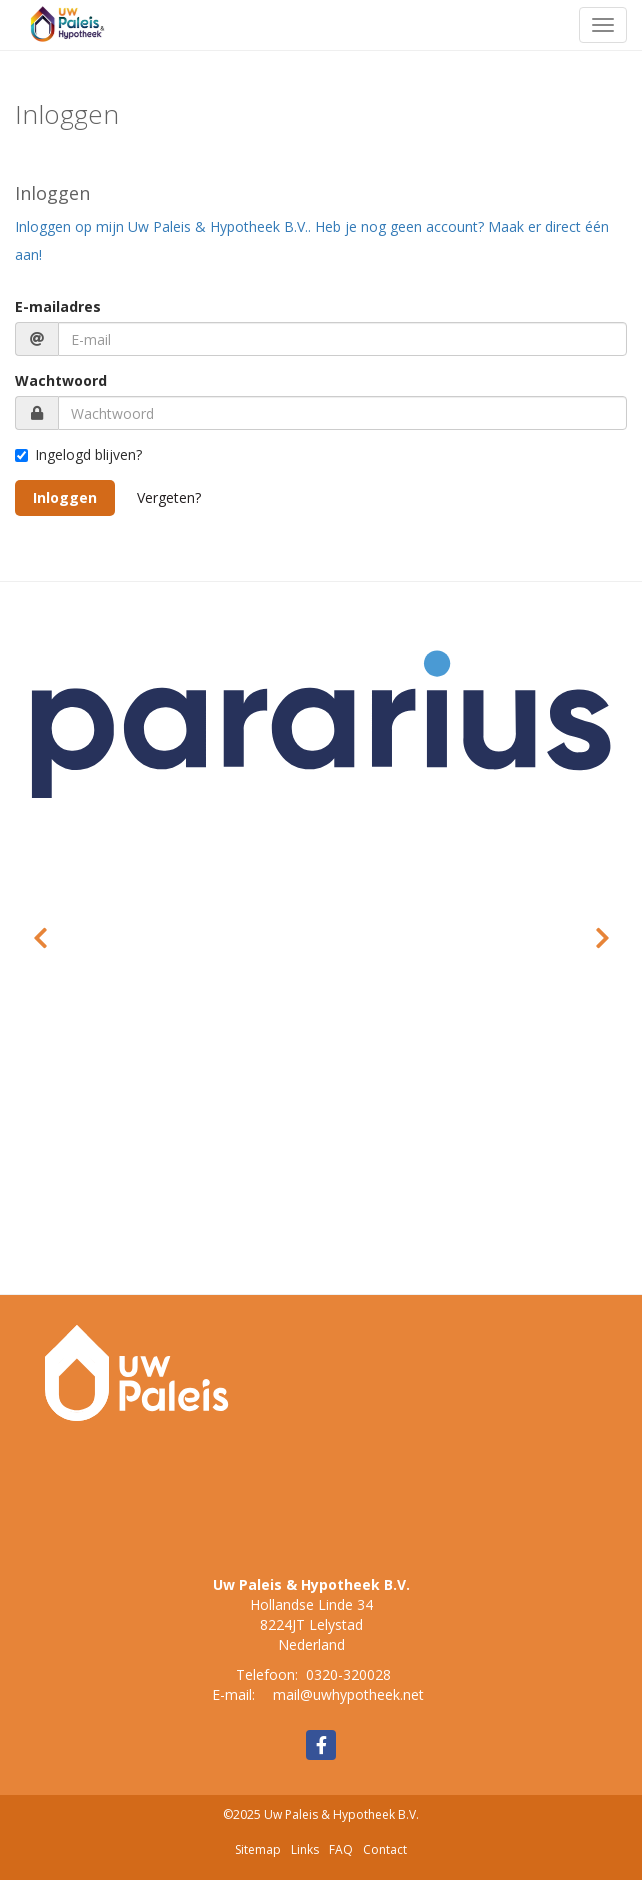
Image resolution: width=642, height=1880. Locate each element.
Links (305, 1849)
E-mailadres (58, 306)
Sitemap (258, 1849)
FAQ (341, 1849)
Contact (385, 1849)
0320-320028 (348, 1674)
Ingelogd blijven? (78, 454)
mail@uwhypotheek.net (348, 1694)
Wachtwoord (61, 380)
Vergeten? (169, 497)
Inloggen (65, 497)
